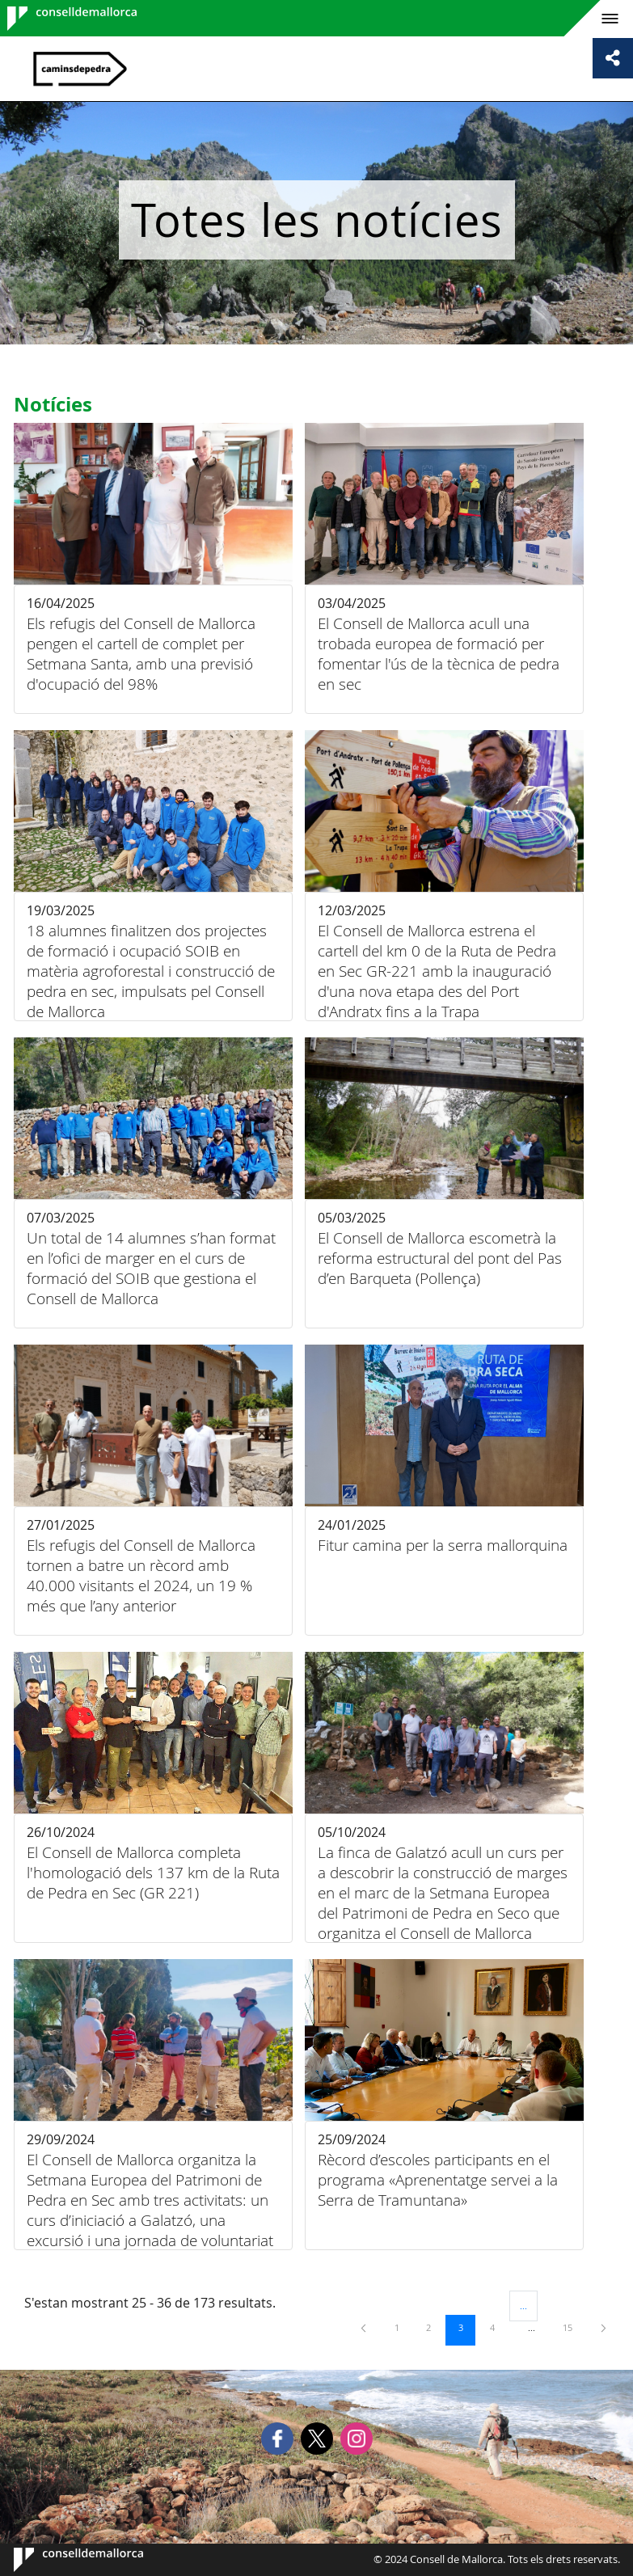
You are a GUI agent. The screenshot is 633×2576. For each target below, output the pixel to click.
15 (573, 2327)
